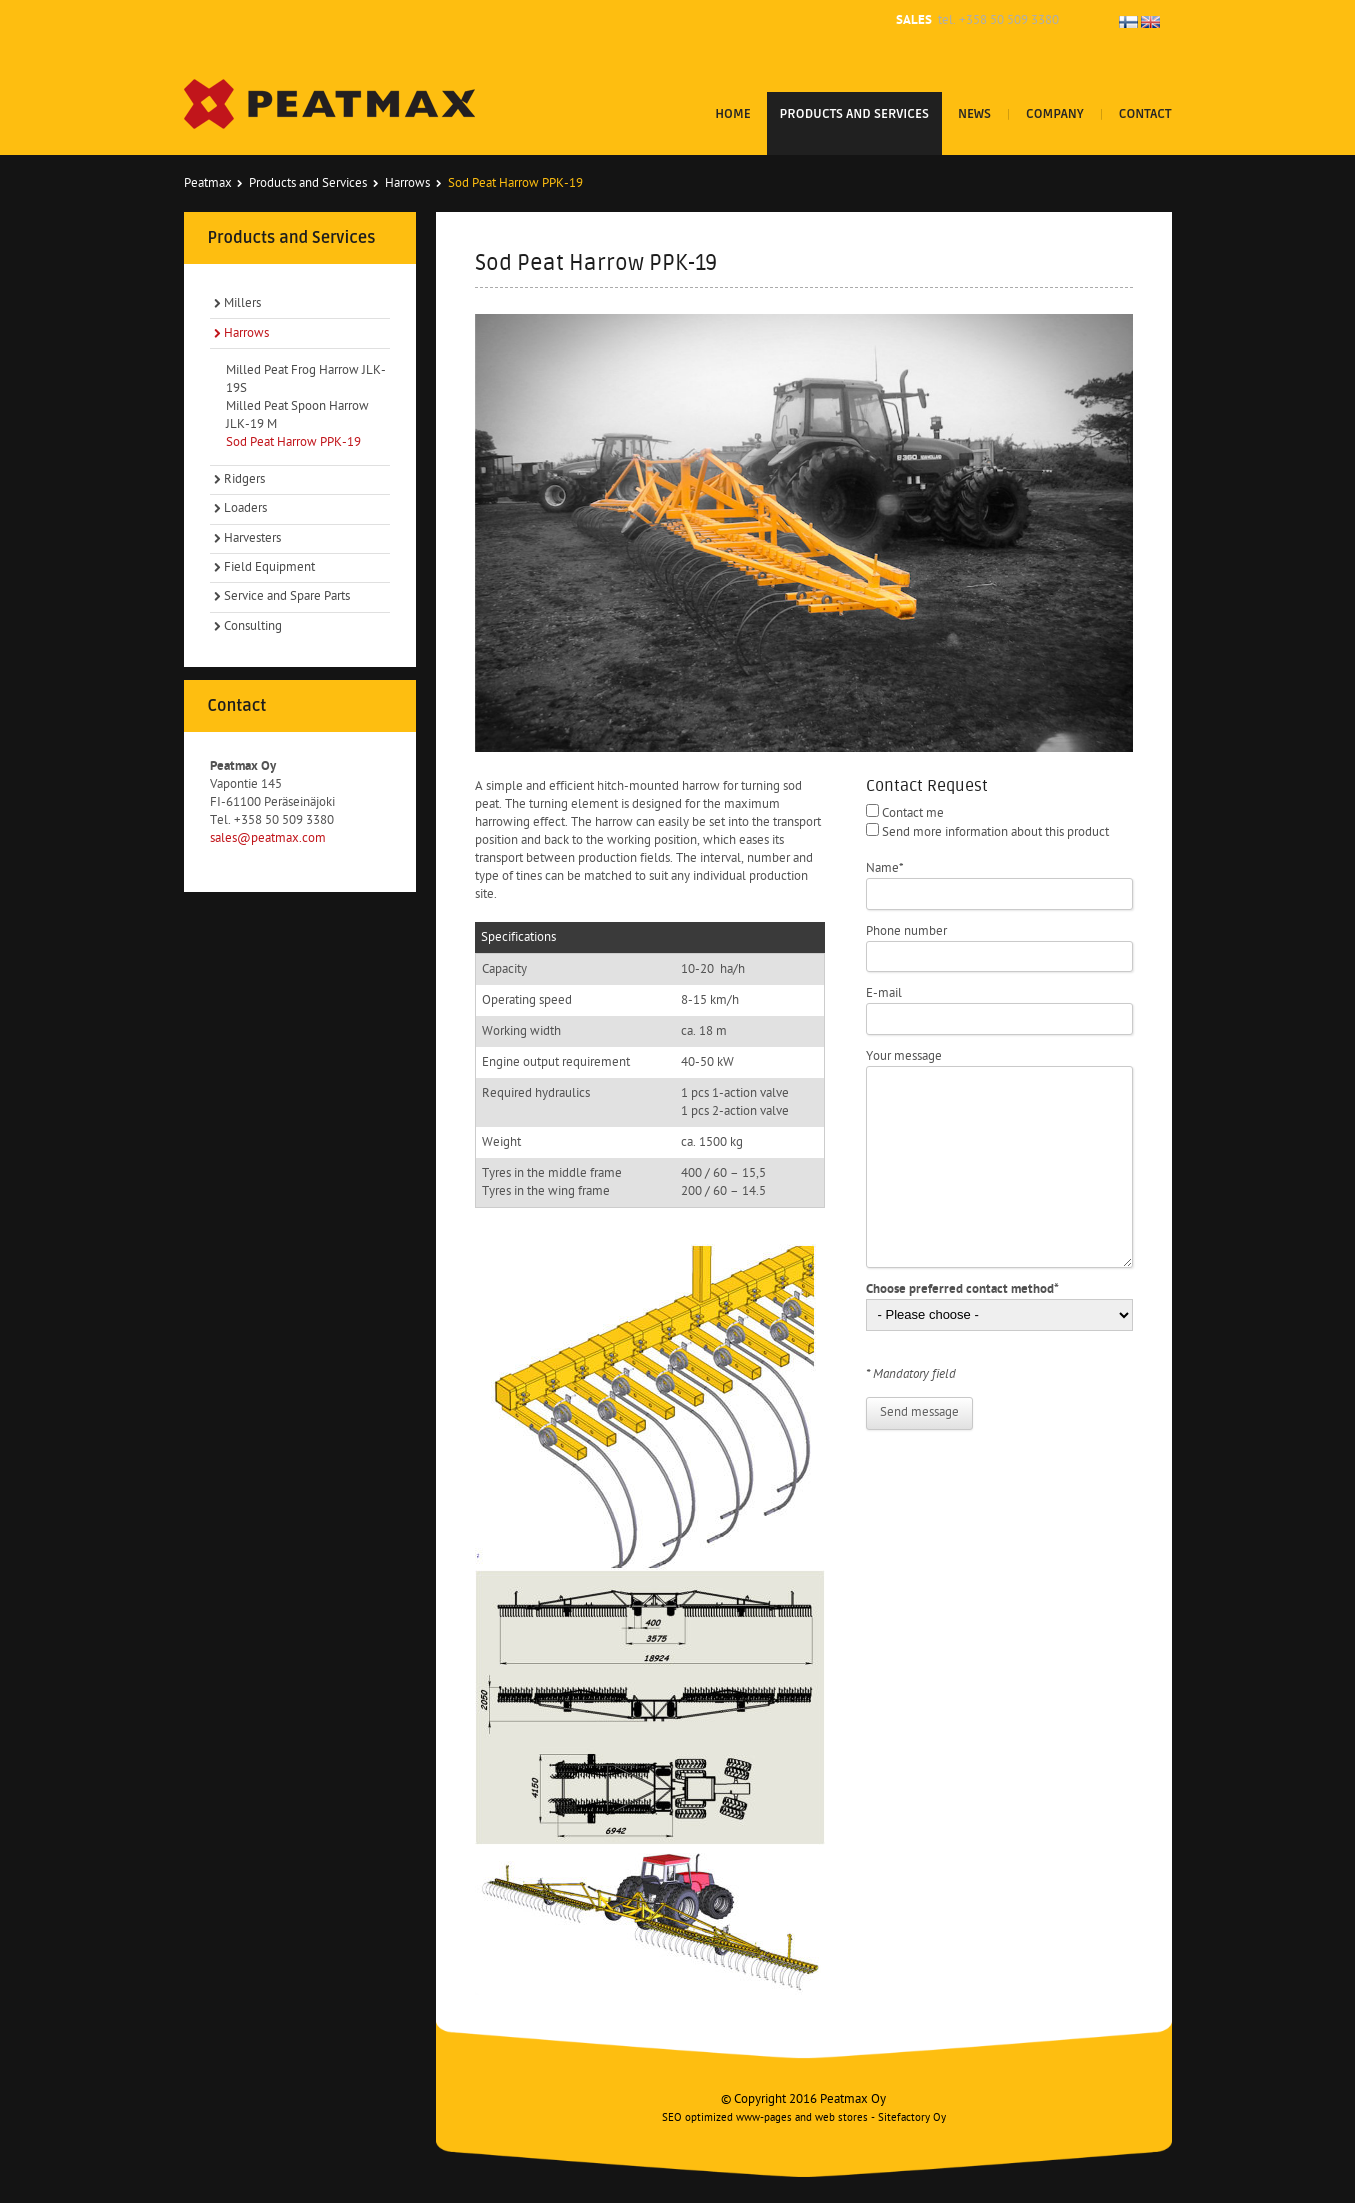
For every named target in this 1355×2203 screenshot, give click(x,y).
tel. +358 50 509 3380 (998, 20)
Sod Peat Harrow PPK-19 (293, 442)
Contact (1145, 114)
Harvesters (252, 538)
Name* (885, 868)
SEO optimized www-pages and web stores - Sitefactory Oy (804, 2118)
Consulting (253, 626)
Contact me (913, 813)
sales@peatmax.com (268, 838)
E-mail (884, 993)
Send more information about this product (995, 832)
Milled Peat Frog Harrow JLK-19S (306, 379)
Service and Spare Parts (287, 596)
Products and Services (854, 114)
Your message (904, 1056)
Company (1055, 114)
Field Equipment (269, 567)
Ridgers (244, 479)
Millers (242, 303)
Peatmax (208, 183)
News (974, 114)
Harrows (407, 183)
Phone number (906, 931)
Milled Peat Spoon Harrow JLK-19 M (297, 415)
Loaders (245, 508)
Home (732, 114)
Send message (919, 1412)
